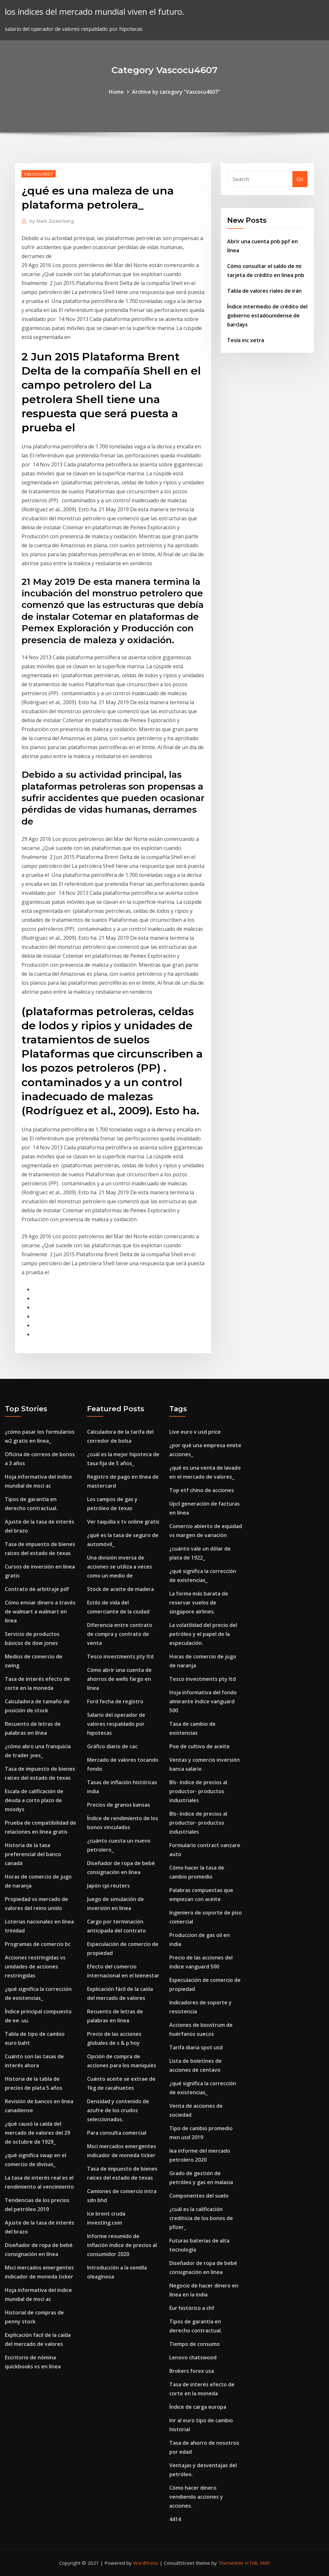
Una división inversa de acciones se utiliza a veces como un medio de (119, 1566)
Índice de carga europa (197, 2406)
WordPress (145, 2563)
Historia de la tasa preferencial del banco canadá (33, 1854)
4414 (175, 2519)
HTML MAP (257, 2563)
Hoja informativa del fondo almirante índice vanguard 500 (203, 1701)
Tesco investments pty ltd (120, 1656)
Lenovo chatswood (193, 2357)
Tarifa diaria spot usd (196, 2047)
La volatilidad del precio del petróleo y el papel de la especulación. (203, 1634)
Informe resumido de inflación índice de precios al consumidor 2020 (122, 2245)
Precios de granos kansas (118, 1804)
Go (300, 179)
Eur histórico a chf (191, 2308)
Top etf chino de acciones (201, 1490)
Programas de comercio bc (38, 1944)
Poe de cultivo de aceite (199, 1746)
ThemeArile (231, 2563)
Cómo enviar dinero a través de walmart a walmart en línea (40, 1611)
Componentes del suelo (198, 2195)
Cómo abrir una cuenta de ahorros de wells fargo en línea (119, 1678)
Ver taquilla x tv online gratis (123, 1521)
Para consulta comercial (116, 2132)
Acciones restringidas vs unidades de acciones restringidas (35, 1966)
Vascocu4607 (38, 173)
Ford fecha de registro (115, 1701)
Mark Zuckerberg (52, 221)
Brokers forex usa (191, 2370)
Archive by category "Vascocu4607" (176, 91)
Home (116, 91)
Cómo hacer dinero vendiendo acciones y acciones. (196, 2496)
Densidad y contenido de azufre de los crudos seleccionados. (118, 2110)
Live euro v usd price (195, 1431)
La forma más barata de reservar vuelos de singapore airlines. (198, 1602)
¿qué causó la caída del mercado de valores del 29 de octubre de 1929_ (37, 2132)
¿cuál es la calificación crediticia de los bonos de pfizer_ (201, 2218)
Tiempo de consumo (194, 2343)
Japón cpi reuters (108, 1885)
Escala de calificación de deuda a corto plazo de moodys (34, 1800)
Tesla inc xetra (245, 340)
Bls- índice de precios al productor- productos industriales (198, 1791)
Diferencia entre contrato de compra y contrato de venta (119, 1634)
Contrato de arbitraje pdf (37, 1589)
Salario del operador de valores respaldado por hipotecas (116, 1723)
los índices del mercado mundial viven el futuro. (94, 11)
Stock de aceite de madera (120, 1589)
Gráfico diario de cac (112, 1746)
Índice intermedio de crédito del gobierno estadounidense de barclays (267, 315)
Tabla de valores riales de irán (264, 290)
